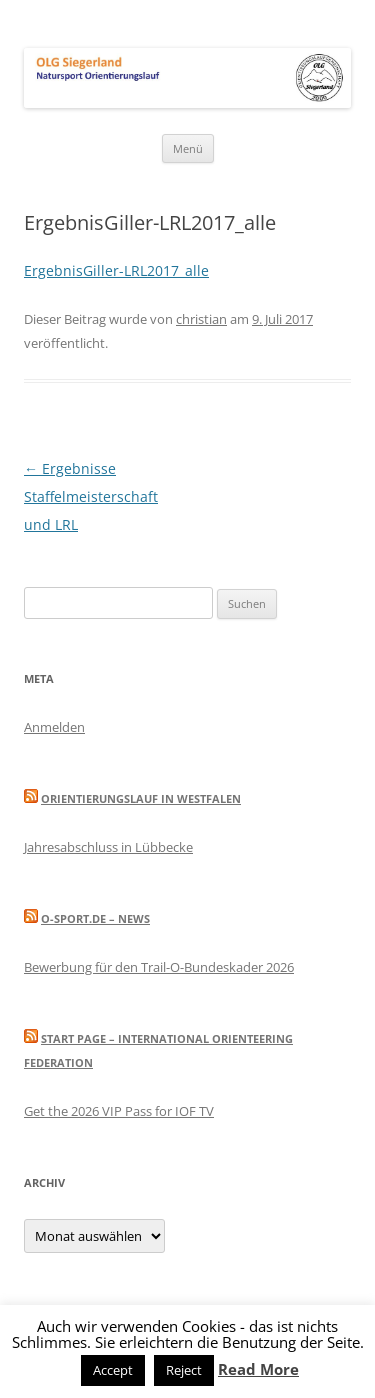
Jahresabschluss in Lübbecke (108, 847)
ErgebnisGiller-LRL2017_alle (116, 270)
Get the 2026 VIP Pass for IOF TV (119, 1111)
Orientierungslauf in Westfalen (141, 798)
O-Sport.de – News (95, 918)
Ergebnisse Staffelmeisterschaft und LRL (91, 496)
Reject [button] (184, 1370)
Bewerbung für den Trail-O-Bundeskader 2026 (159, 967)
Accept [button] (113, 1370)
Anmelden (54, 727)
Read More (258, 1369)
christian (201, 319)
